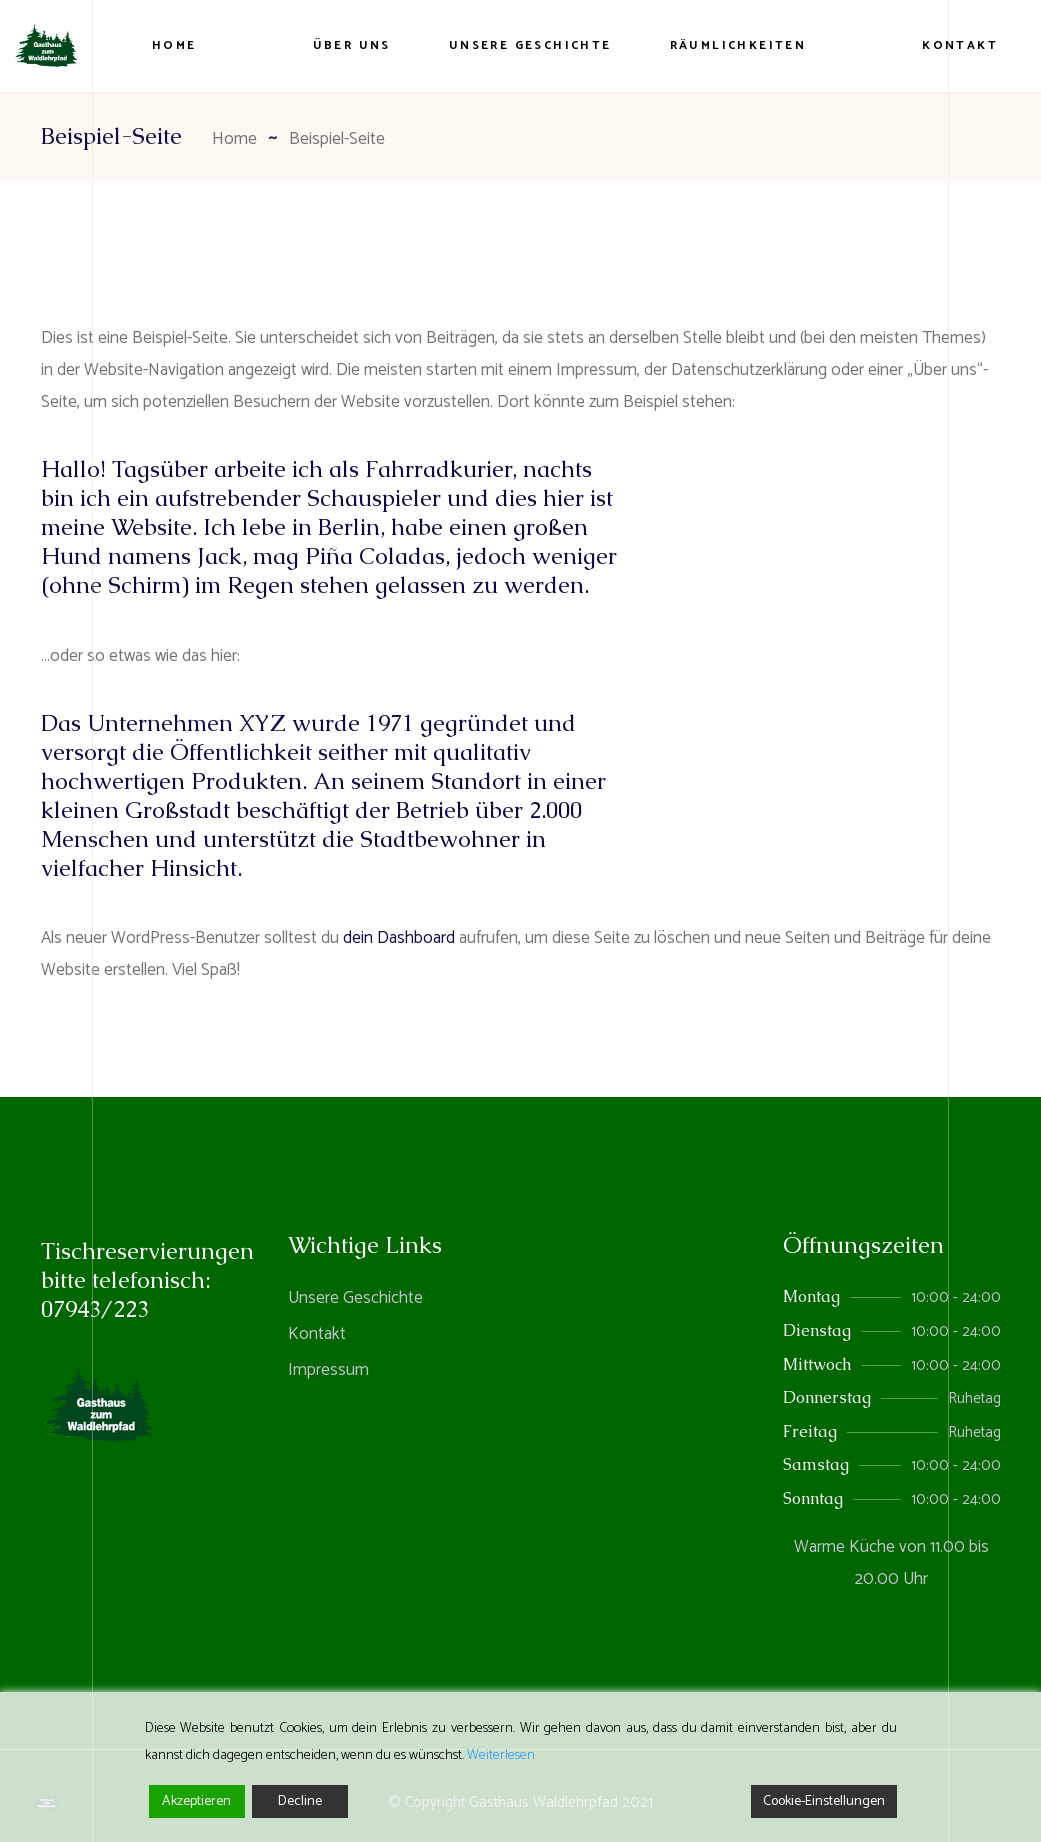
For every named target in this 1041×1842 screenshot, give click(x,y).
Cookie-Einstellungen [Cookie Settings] (824, 1801)
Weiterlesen (501, 1755)
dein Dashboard (399, 938)
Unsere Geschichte (355, 1298)
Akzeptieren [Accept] (196, 1801)
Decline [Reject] (300, 1801)
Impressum (328, 1370)
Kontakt (317, 1334)
